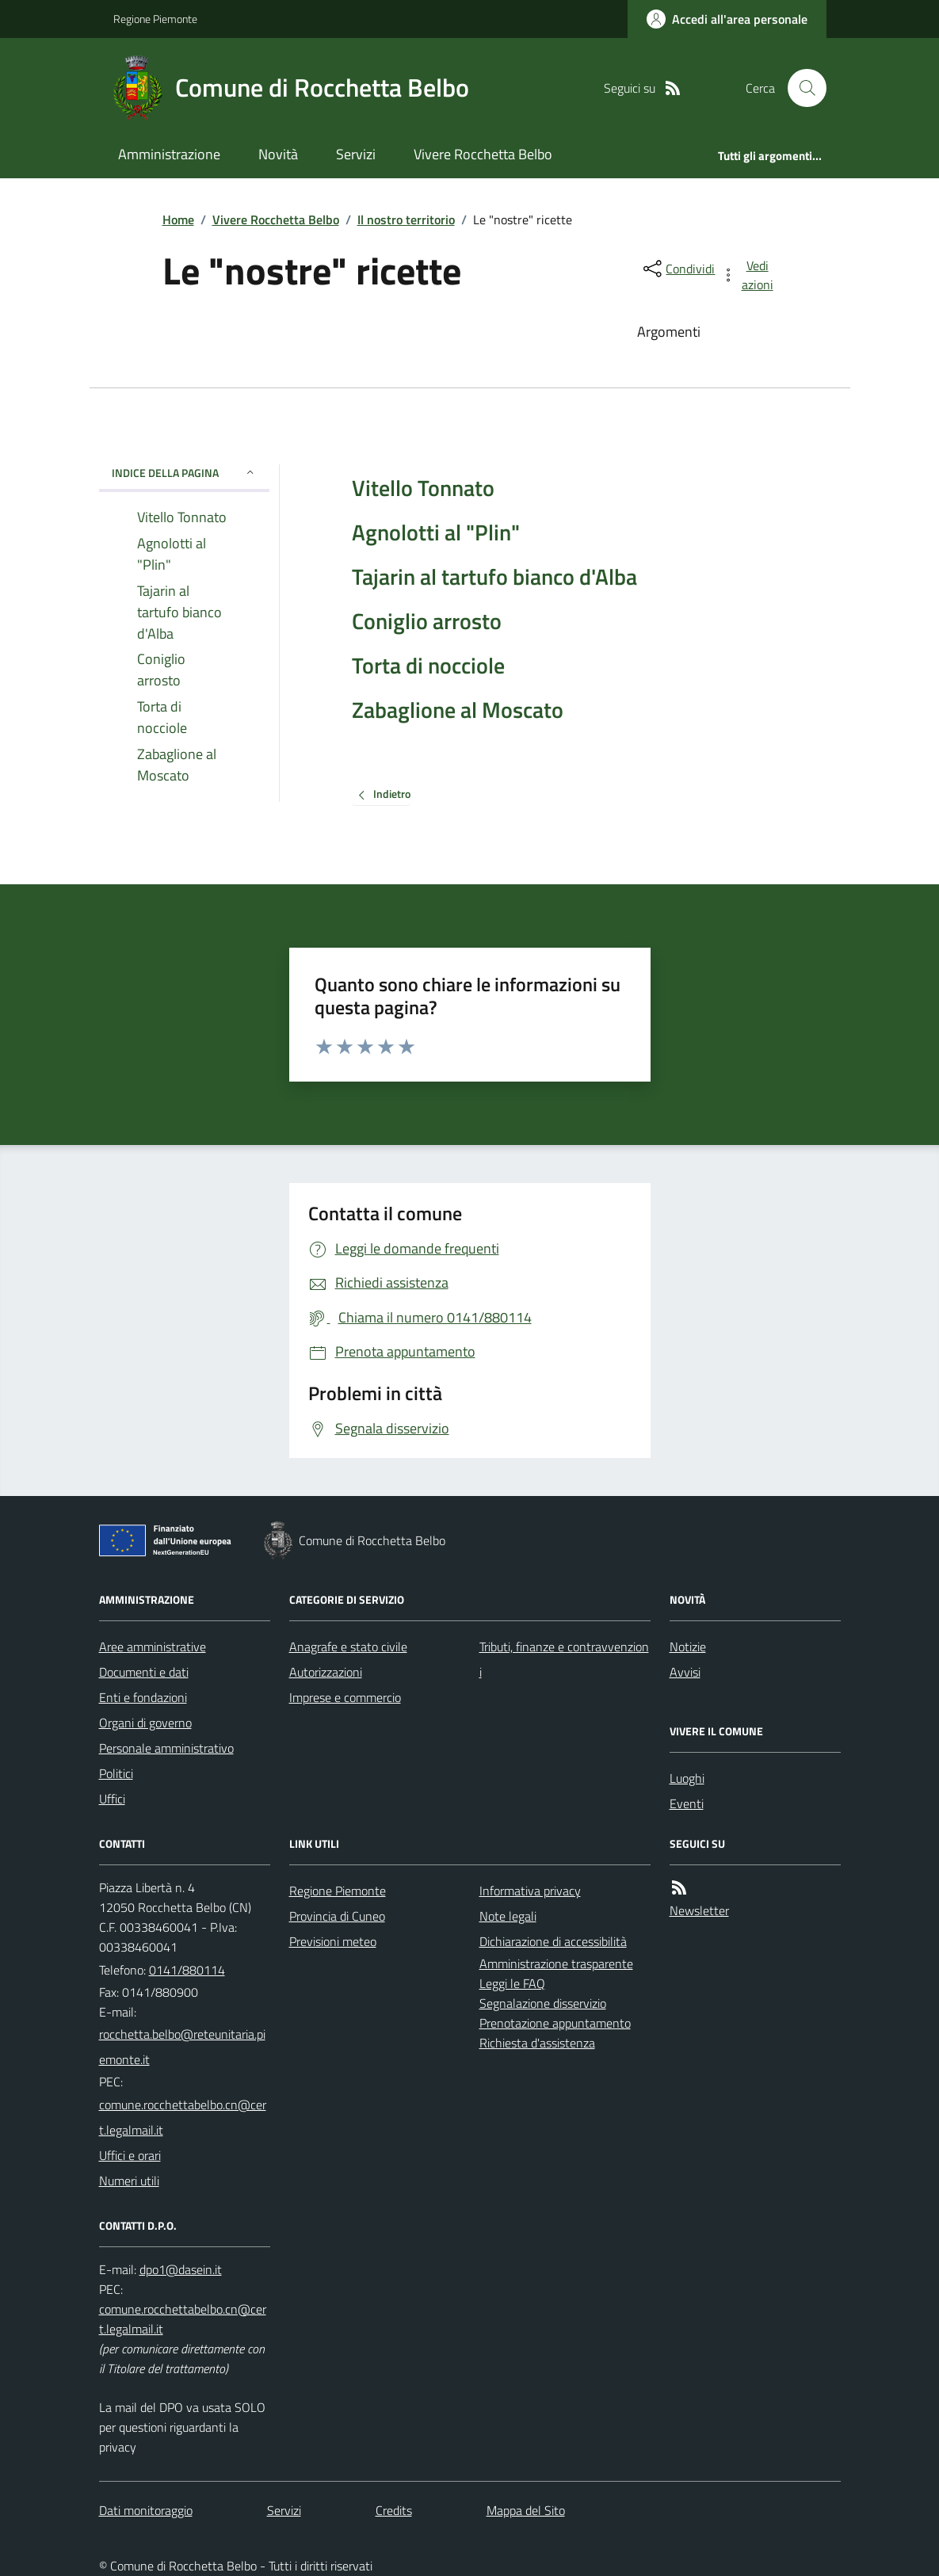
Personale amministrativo (166, 1747)
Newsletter (699, 1910)
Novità (278, 154)
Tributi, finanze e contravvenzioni (564, 1659)
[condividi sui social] (677, 268)
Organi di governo (145, 1722)
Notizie (688, 1646)
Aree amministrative (152, 1646)
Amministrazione (169, 154)
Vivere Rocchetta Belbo (483, 154)
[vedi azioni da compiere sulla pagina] (748, 275)
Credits (394, 2510)
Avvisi (685, 1671)
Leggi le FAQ (512, 1983)
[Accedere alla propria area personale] (727, 19)
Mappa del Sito (526, 2510)
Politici (116, 1773)
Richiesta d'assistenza (537, 2042)
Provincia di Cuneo (337, 1915)
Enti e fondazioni (143, 1697)
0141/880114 (187, 1969)
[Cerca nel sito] (800, 88)
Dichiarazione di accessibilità (553, 1941)
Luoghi (687, 1778)
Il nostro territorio (406, 219)
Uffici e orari (130, 2155)
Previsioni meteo (332, 1941)
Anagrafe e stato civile (348, 1646)
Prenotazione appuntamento (555, 2022)
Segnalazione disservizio (542, 2003)
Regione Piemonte (155, 18)
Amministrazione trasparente (556, 1963)
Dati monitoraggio (146, 2510)
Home (178, 219)
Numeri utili (129, 2180)
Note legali (507, 1915)
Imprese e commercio (345, 1697)
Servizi (356, 154)
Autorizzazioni (325, 1671)
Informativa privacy (530, 1890)
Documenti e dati (144, 1671)
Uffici (112, 1798)
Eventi (687, 1803)
